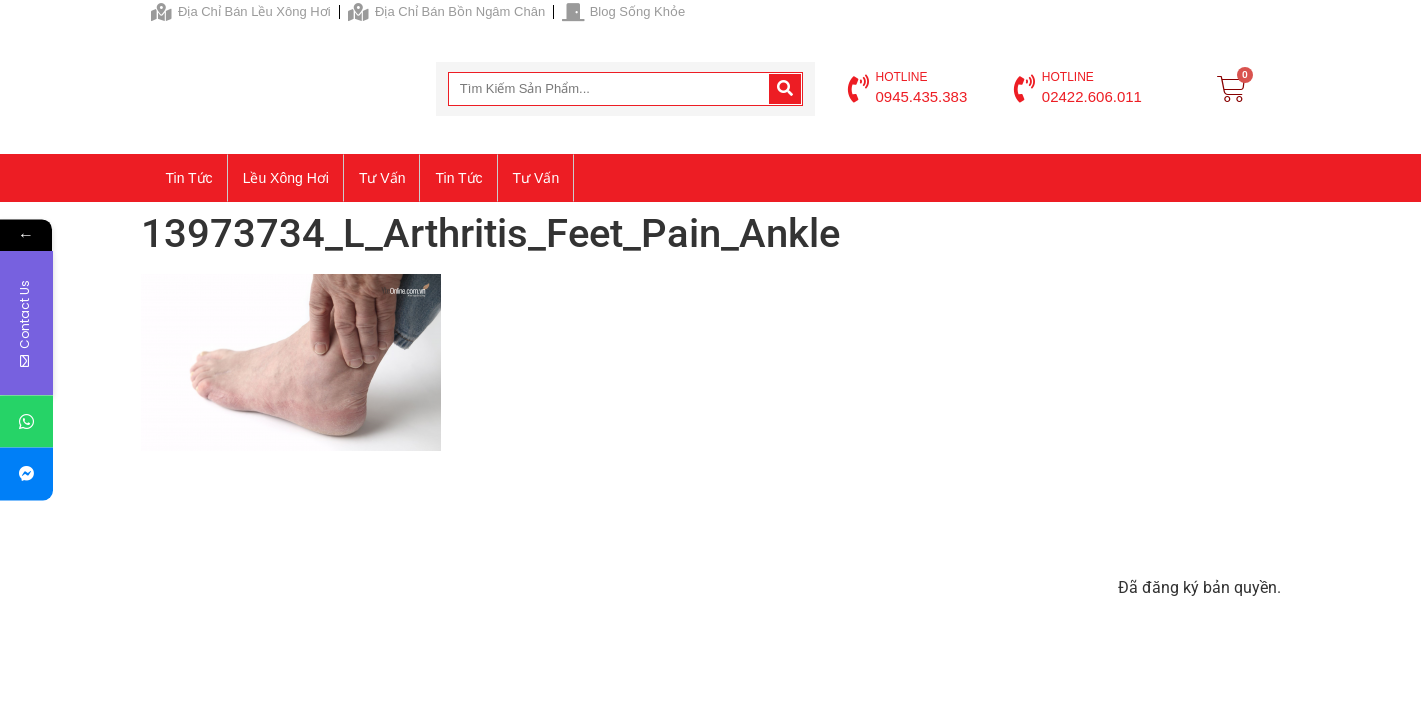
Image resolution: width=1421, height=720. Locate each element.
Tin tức (189, 178)
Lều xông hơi (286, 178)
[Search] (785, 89)
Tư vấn (382, 178)
